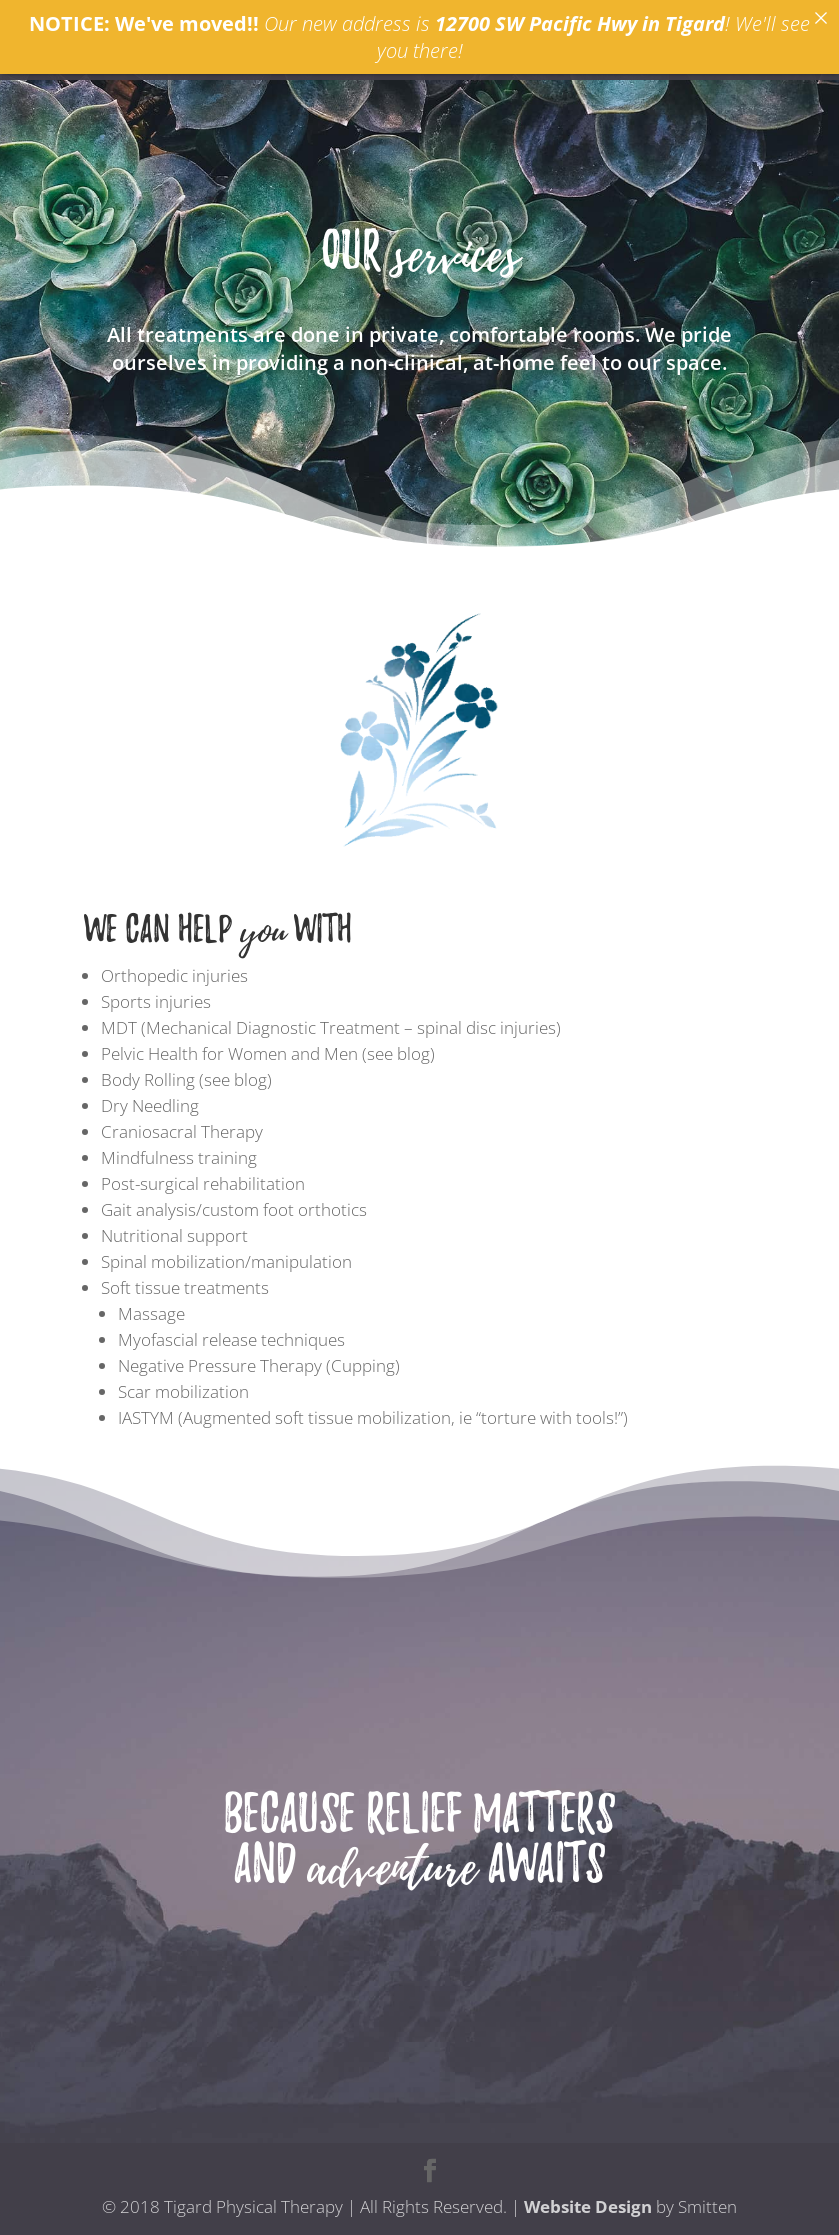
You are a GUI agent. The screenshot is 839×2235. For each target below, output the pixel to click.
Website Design (588, 2206)
